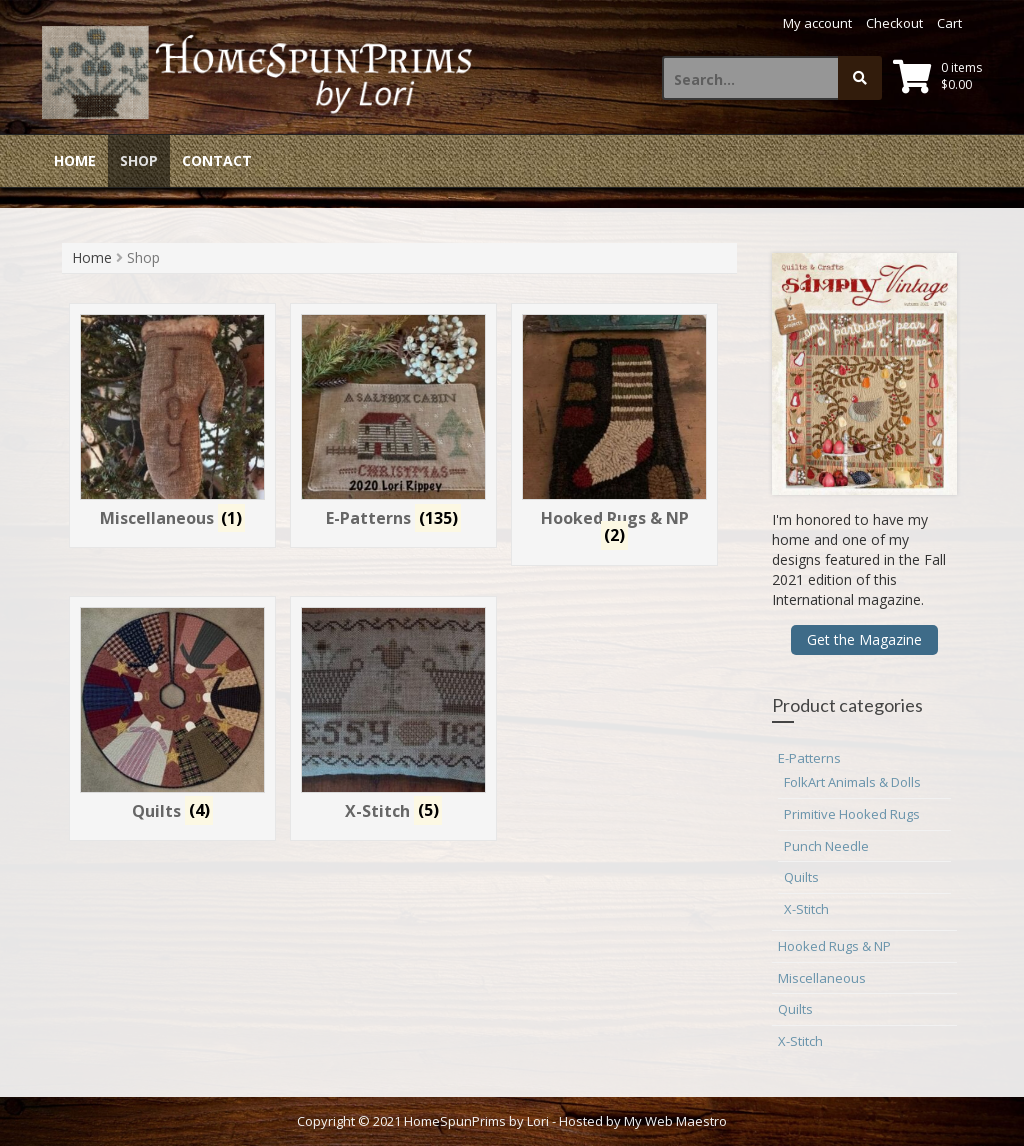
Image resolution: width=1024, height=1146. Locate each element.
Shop (139, 160)
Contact (217, 160)
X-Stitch (806, 909)
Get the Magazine (864, 639)
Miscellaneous (822, 978)
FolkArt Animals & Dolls (852, 782)
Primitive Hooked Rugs (852, 814)
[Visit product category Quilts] (173, 718)
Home (75, 160)
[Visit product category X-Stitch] (394, 718)
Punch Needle (826, 846)
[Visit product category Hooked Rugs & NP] (615, 434)
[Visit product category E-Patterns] (394, 425)
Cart (949, 23)
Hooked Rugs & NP (834, 946)
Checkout (894, 23)
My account (817, 23)
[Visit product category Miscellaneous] (173, 425)
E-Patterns (809, 758)
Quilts (801, 877)
